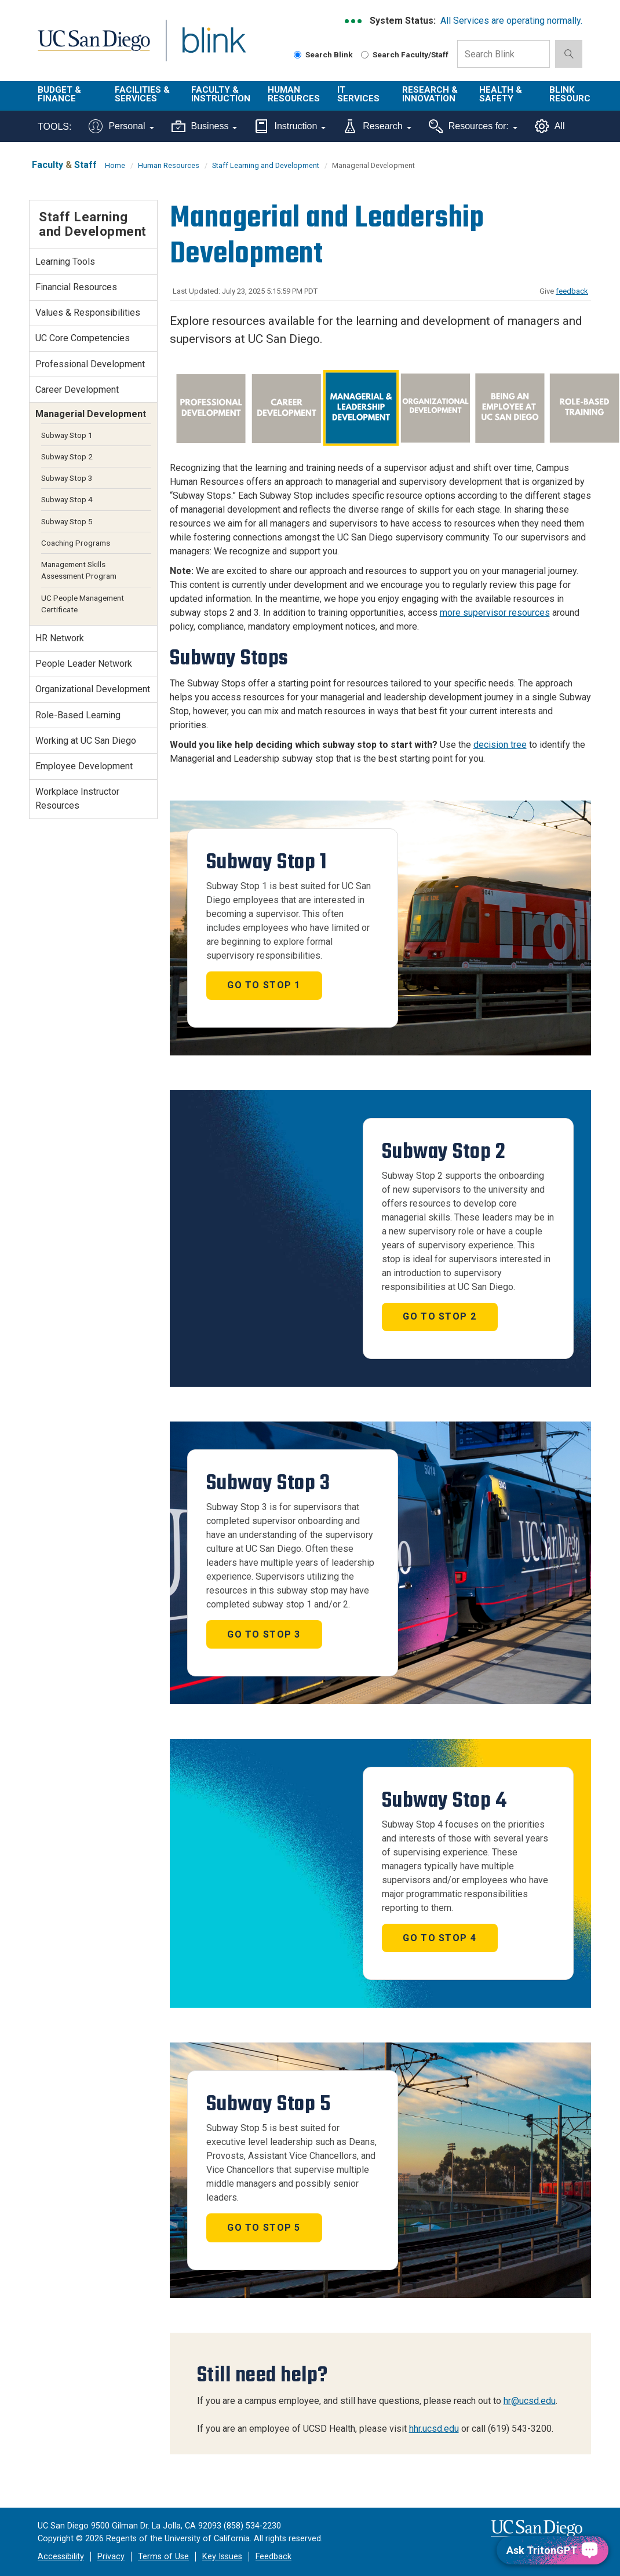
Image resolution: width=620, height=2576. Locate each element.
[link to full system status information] (354, 21)
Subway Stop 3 (67, 478)
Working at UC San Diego (85, 740)
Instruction (290, 126)
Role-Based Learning (78, 715)
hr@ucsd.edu (530, 2400)
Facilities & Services (142, 94)
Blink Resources (575, 94)
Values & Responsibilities (87, 312)
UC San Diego (90, 47)
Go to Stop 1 (263, 985)
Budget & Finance (59, 94)
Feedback (273, 2557)
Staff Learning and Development (265, 165)
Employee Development (84, 766)
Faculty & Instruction (220, 94)
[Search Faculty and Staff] (365, 55)
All (550, 126)
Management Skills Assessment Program (78, 570)
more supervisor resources (495, 612)
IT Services (358, 94)
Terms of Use (163, 2557)
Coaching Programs (75, 542)
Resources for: (473, 126)
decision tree (500, 744)
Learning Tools (65, 261)
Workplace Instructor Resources (77, 798)
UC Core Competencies (82, 338)
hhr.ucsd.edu (434, 2428)
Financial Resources (76, 287)
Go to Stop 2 (439, 1316)
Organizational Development (92, 689)
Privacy (111, 2557)
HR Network (59, 638)
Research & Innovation (430, 94)
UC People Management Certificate (82, 603)
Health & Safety (500, 94)
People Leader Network (83, 663)
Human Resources (294, 94)
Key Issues (222, 2557)
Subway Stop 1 (67, 435)
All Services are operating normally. (511, 20)
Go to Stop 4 (439, 1937)
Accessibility (61, 2557)
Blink (203, 47)
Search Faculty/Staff (404, 54)
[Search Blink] (297, 55)
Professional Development (90, 364)
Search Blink (323, 54)
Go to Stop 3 (263, 1634)
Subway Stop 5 (67, 521)
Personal (121, 126)
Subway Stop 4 (67, 499)
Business (205, 126)
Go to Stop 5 (263, 2227)
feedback (572, 291)
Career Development (77, 389)
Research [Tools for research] (377, 126)
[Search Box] (503, 54)
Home (115, 165)
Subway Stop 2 (67, 456)
